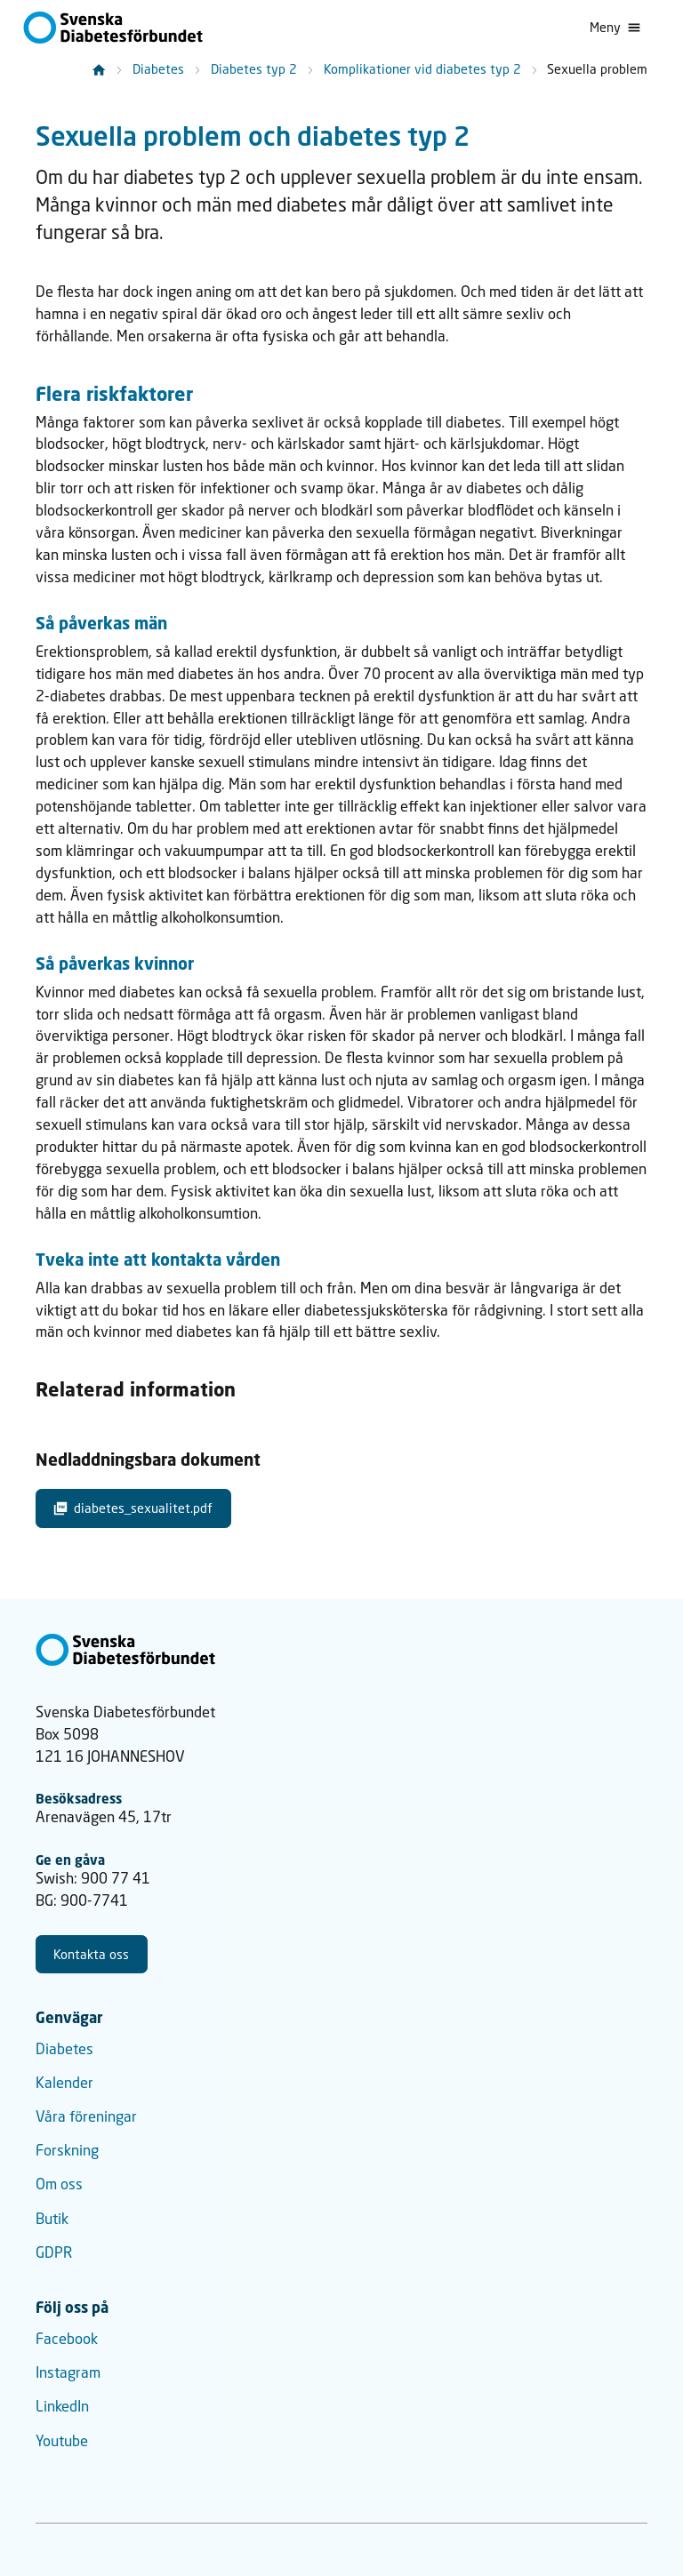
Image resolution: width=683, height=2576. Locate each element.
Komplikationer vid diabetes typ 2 (422, 68)
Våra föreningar (86, 2116)
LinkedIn (62, 2406)
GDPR (54, 2252)
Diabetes (158, 68)
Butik (52, 2219)
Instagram (68, 2372)
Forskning (67, 2150)
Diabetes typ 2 (254, 68)
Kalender (64, 2083)
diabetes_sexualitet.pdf (133, 1508)
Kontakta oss (91, 1954)
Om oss (59, 2184)
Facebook (67, 2339)
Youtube (62, 2441)
